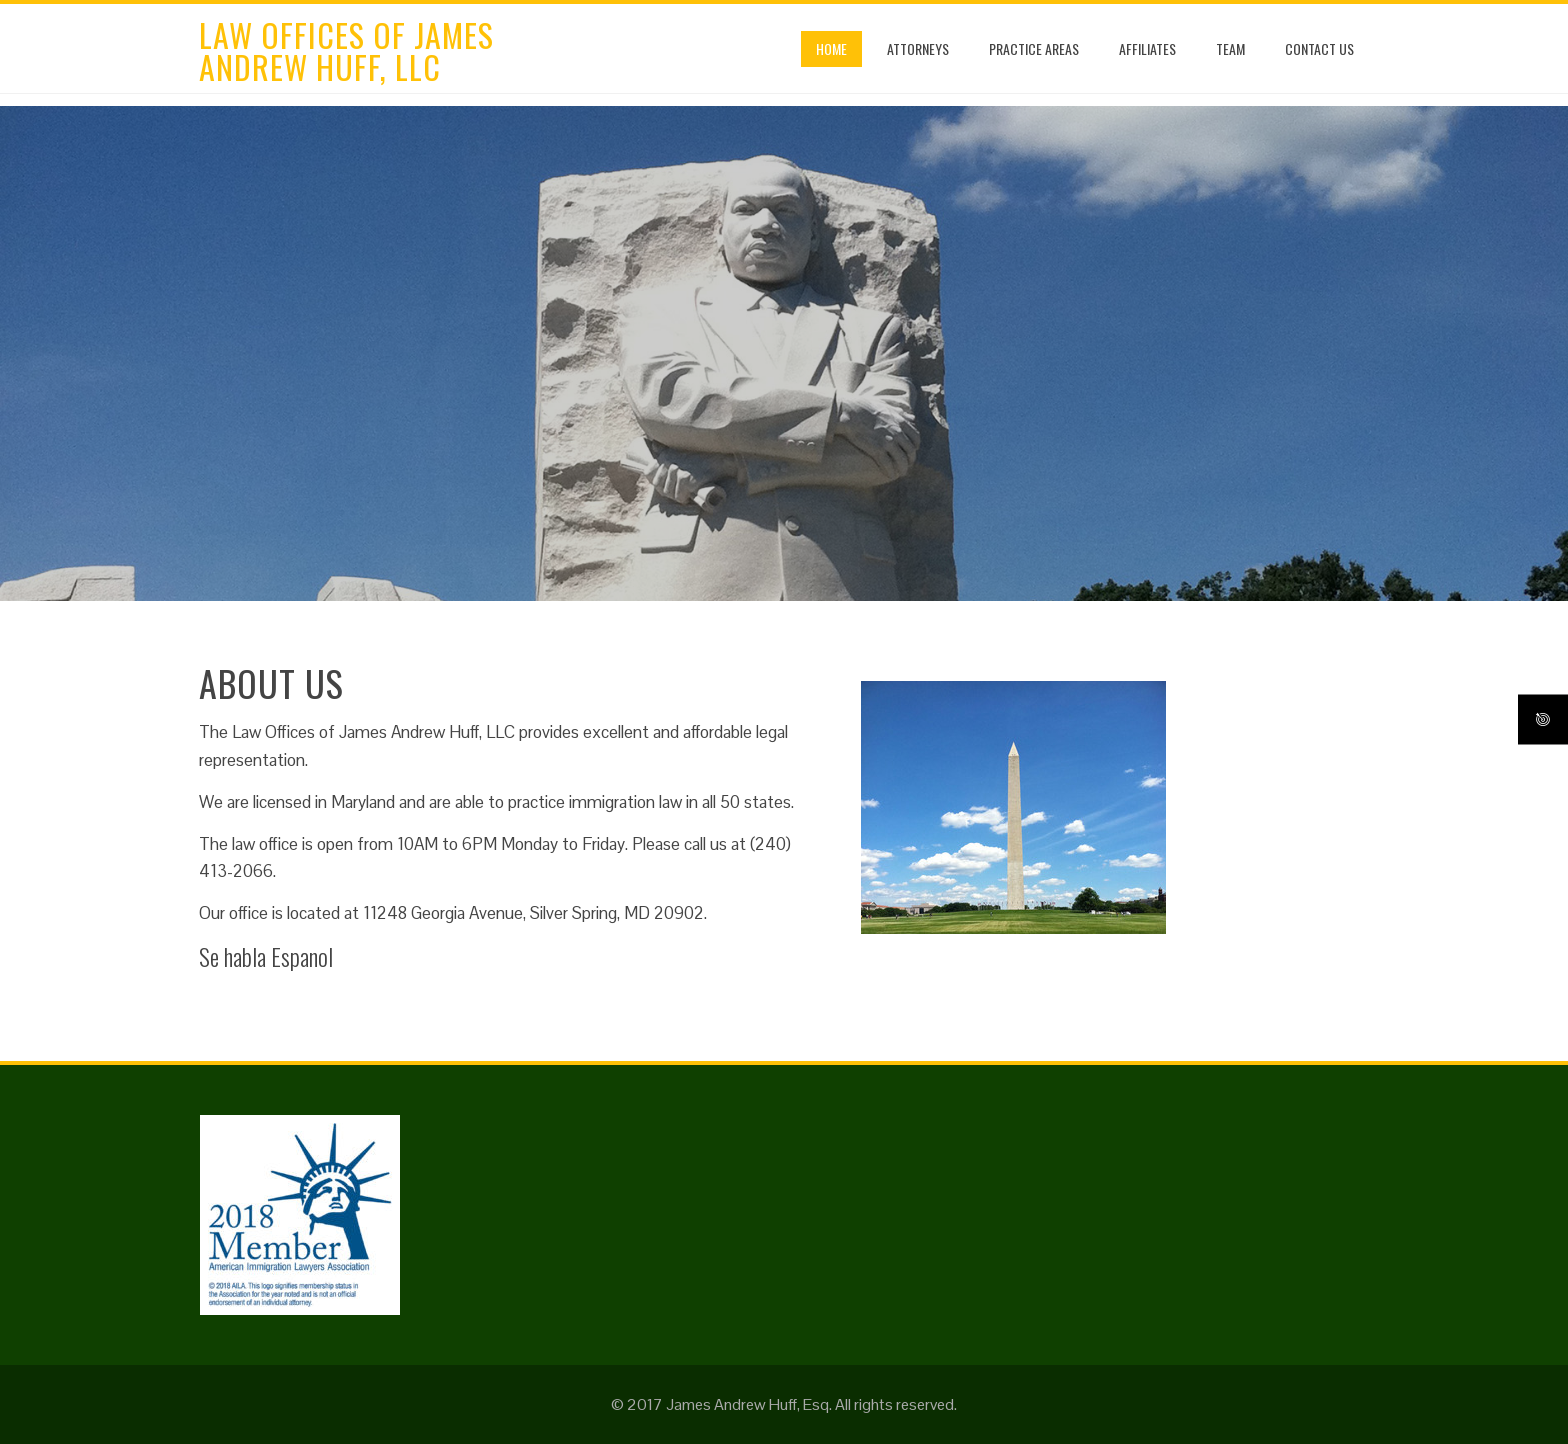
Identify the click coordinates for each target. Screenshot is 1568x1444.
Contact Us (1319, 48)
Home (831, 48)
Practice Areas (1034, 48)
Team (1230, 48)
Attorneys (918, 48)
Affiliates (1147, 48)
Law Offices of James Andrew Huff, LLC (346, 50)
